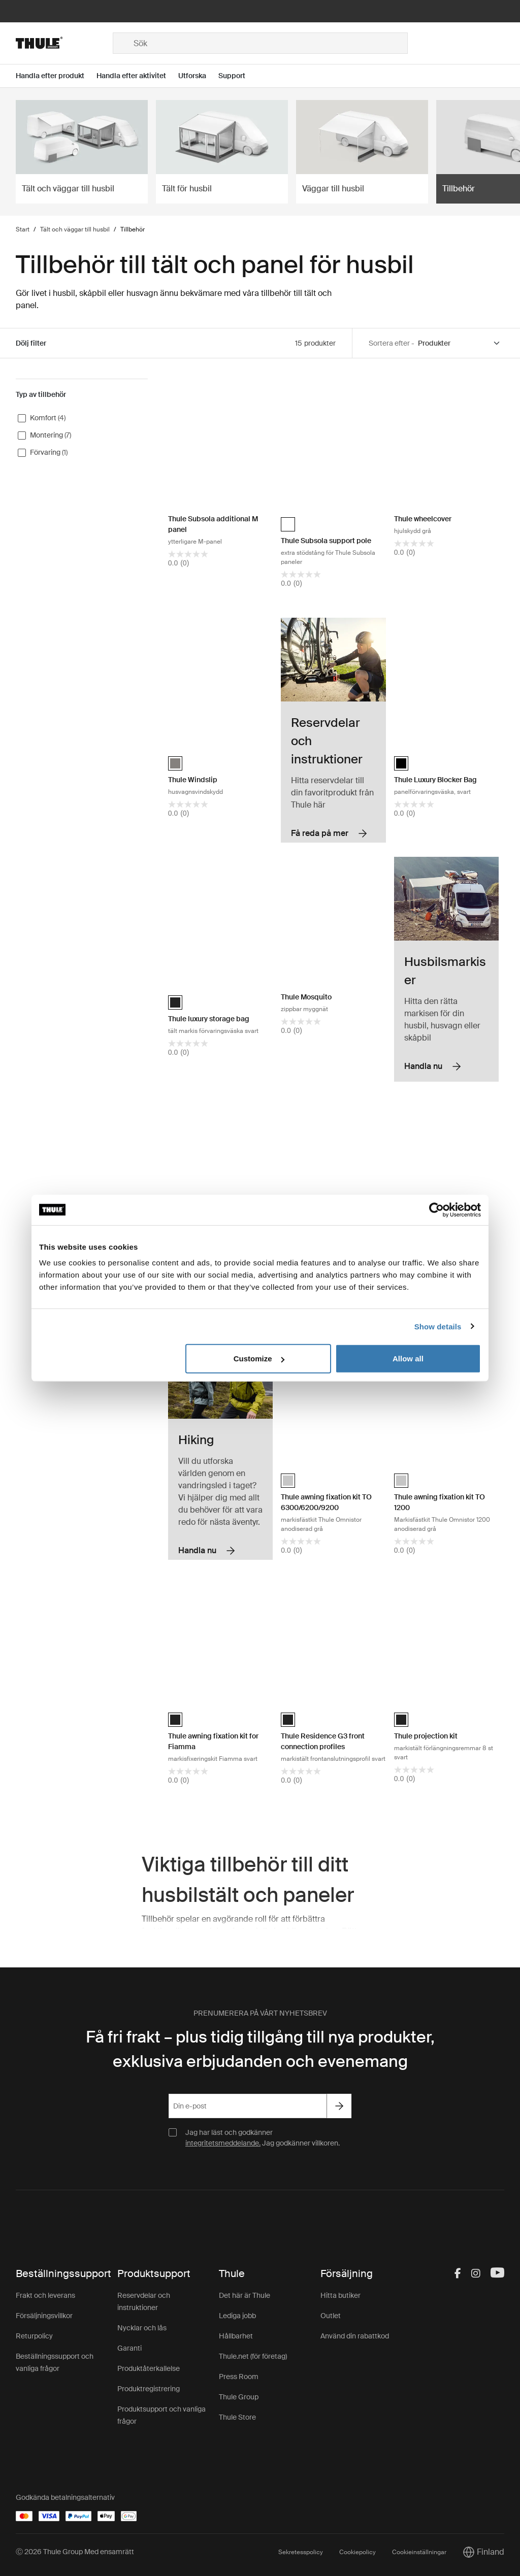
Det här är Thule (244, 2295)
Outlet (330, 2315)
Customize (259, 1358)
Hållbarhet (236, 2335)
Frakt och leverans (45, 2295)
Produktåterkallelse (148, 2368)
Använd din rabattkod (354, 2335)
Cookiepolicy (357, 2552)
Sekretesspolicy (300, 2552)
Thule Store (237, 2417)
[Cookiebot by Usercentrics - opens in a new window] (436, 1209)
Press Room (238, 2376)
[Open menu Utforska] (198, 75)
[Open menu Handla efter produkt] (56, 75)
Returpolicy (34, 2335)
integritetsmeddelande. (223, 2143)
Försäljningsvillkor (44, 2315)
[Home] (64, 43)
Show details (438, 1326)
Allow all (408, 1358)
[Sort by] (459, 343)
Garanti (129, 2348)
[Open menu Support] (237, 75)
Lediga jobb (237, 2315)
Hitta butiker (340, 2295)
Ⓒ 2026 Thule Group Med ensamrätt (75, 2551)
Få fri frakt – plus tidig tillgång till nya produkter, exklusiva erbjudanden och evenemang (260, 2049)
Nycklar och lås (142, 2327)
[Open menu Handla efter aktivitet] (137, 75)
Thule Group (238, 2396)
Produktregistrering (148, 2388)
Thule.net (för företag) (253, 2356)
